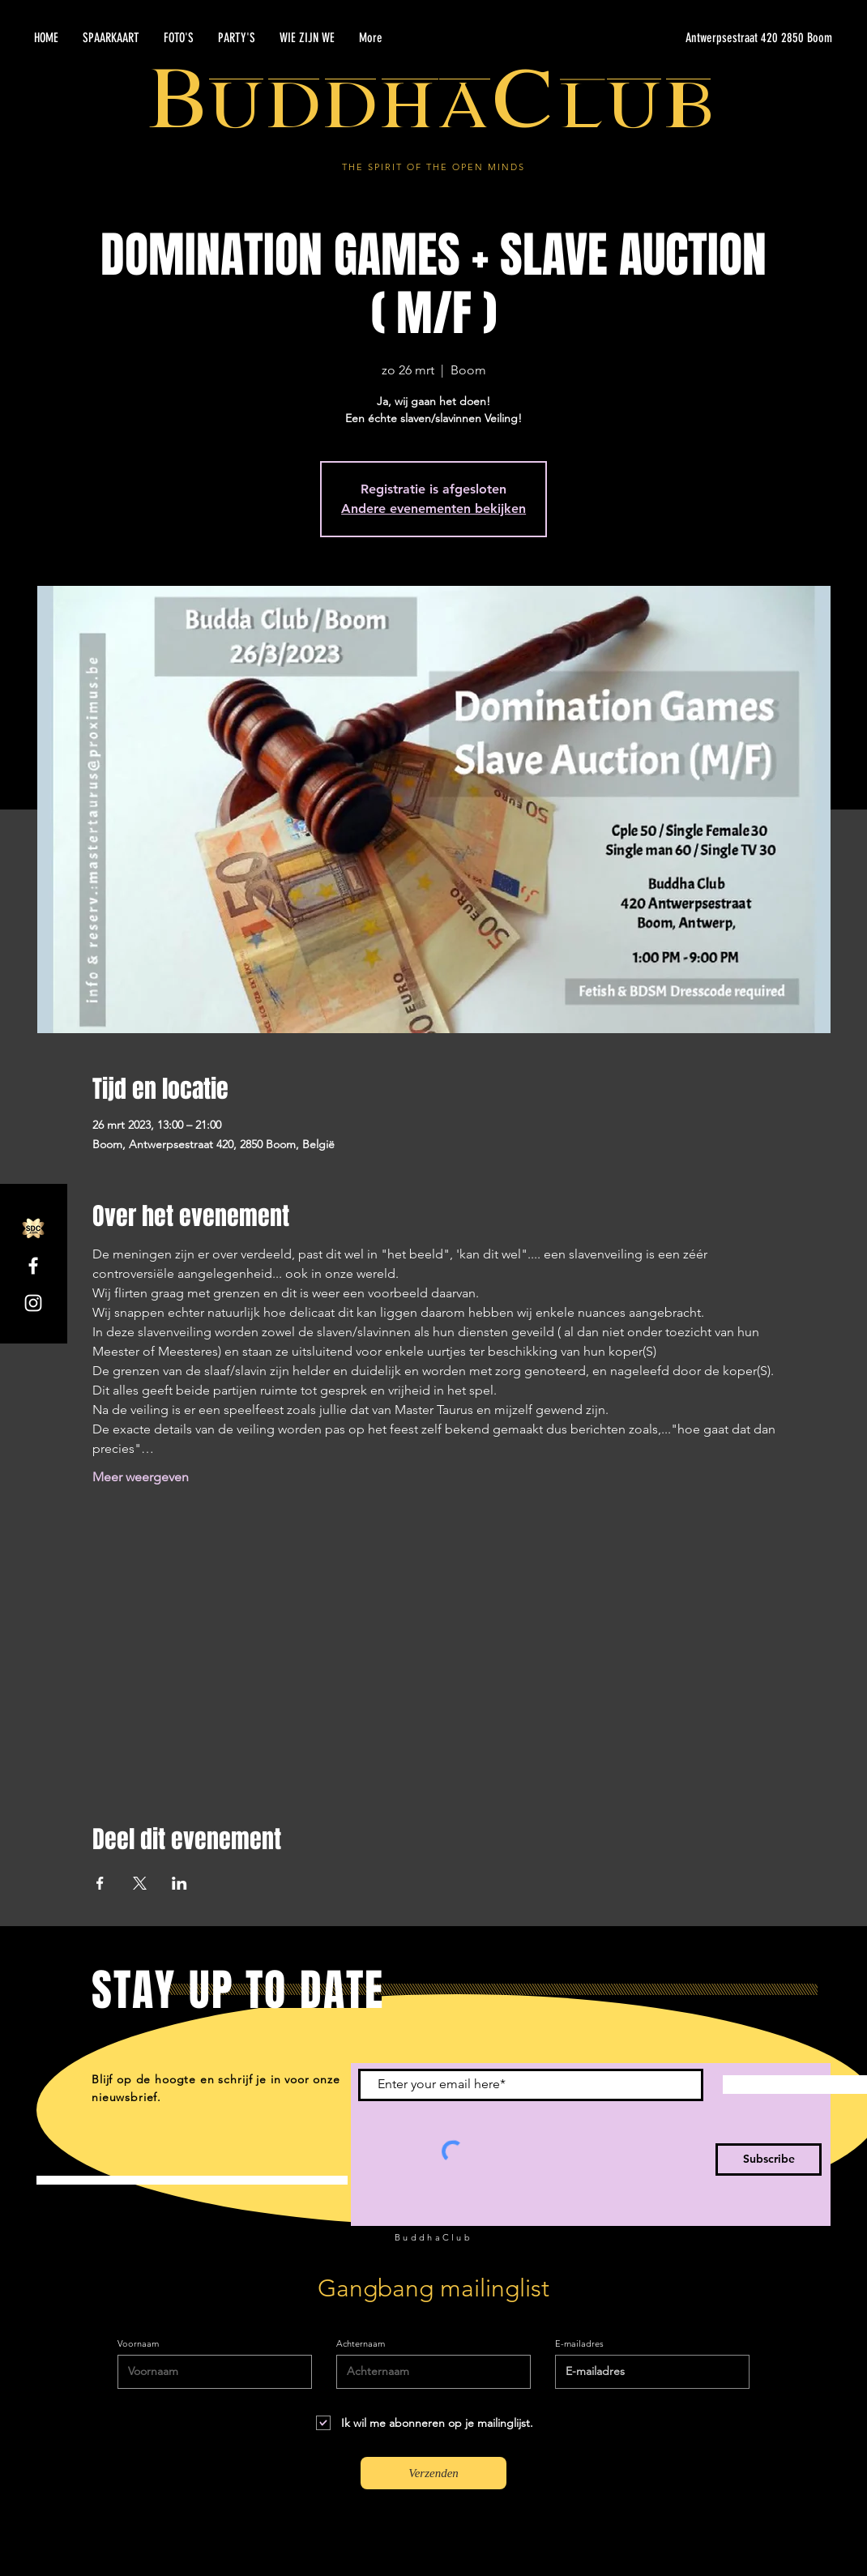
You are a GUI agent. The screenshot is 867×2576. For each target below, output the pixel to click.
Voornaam (138, 2343)
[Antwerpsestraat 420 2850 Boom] (679, 38)
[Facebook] (33, 1265)
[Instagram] (33, 1303)
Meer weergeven (140, 1477)
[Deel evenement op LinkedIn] (179, 1883)
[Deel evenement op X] (139, 1883)
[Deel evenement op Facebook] (100, 1883)
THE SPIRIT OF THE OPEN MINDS (433, 167)
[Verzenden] (433, 2473)
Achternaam (360, 2343)
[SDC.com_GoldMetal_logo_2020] (33, 1228)
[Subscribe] (768, 2159)
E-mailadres (579, 2343)
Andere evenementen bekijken (433, 508)
